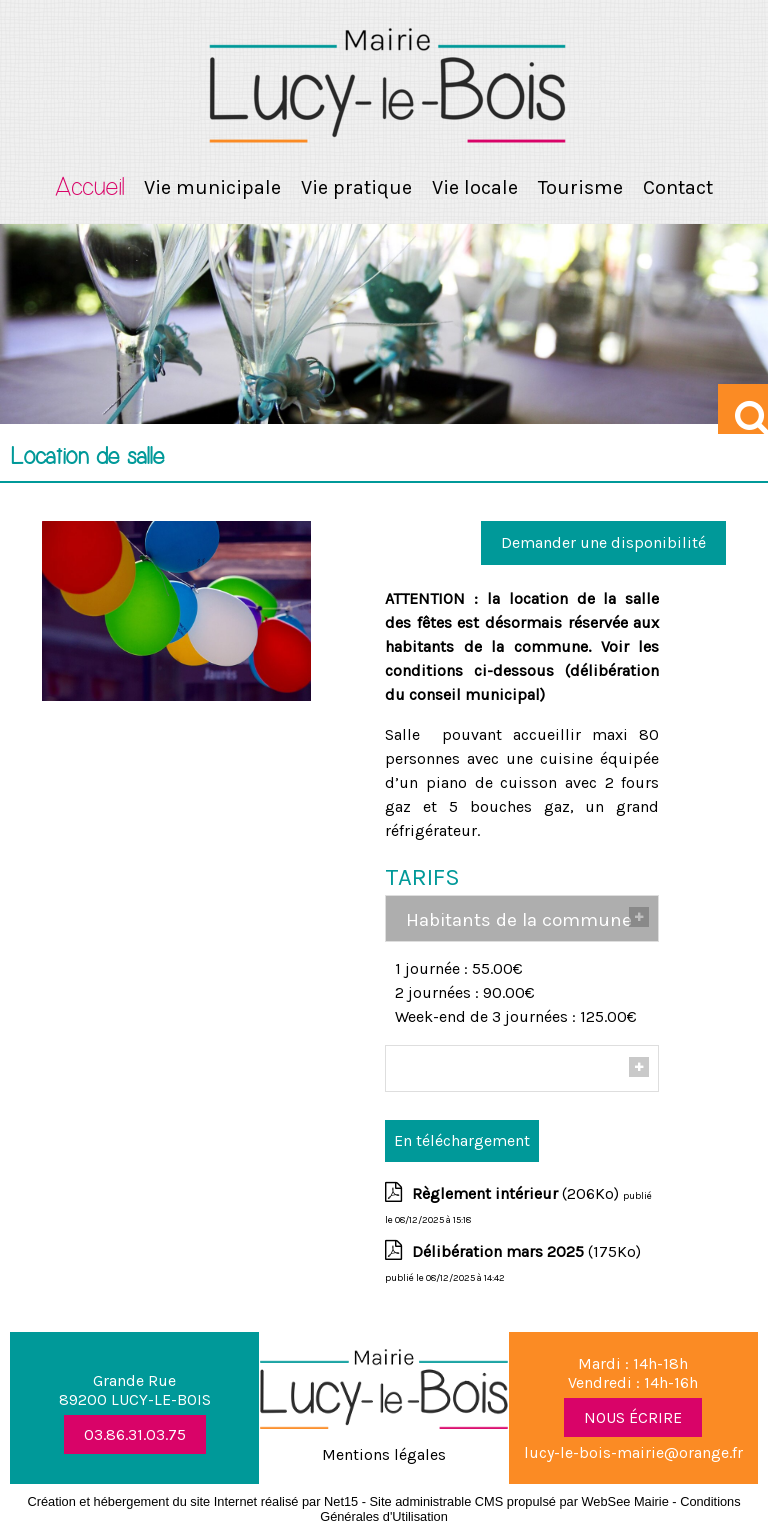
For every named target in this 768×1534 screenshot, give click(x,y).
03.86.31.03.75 (135, 1434)
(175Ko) (526, 1251)
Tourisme (580, 187)
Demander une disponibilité (603, 542)
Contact (678, 187)
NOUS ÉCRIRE (633, 1417)
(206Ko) (517, 1193)
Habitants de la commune (519, 920)
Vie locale (475, 187)
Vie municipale (212, 187)
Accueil (89, 188)
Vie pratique (356, 187)
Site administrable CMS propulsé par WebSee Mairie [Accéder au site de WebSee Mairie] (519, 1501)
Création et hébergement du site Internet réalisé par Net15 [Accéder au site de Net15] (192, 1501)
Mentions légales (384, 1454)
